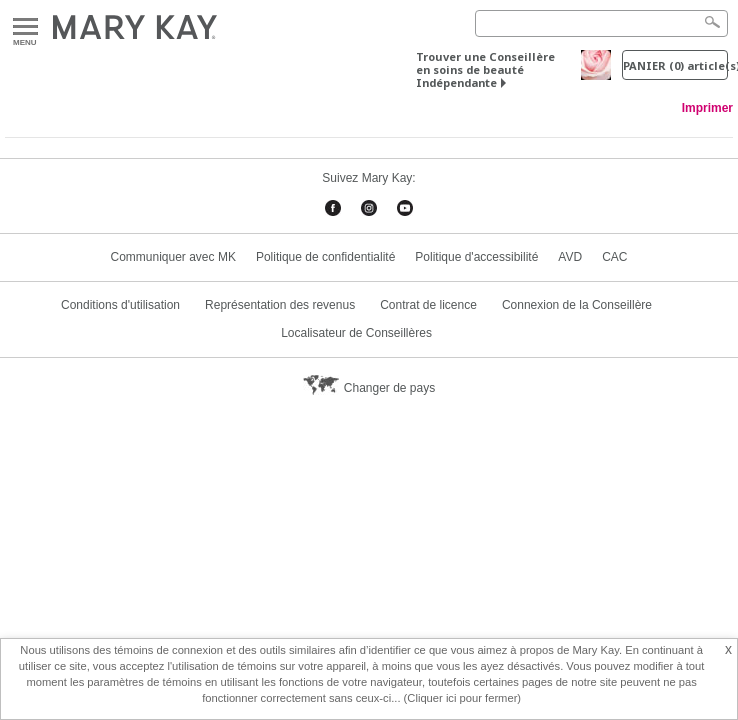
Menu (25, 27)
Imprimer (707, 108)
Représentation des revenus (280, 305)
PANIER (675, 65)
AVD (570, 257)
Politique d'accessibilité (476, 257)
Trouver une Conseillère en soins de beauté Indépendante (485, 69)
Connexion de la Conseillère (577, 305)
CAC (614, 257)
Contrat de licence (428, 305)
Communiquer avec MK (173, 257)
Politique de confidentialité (325, 257)
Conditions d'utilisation (120, 305)
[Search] (601, 23)
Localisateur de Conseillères (356, 333)
